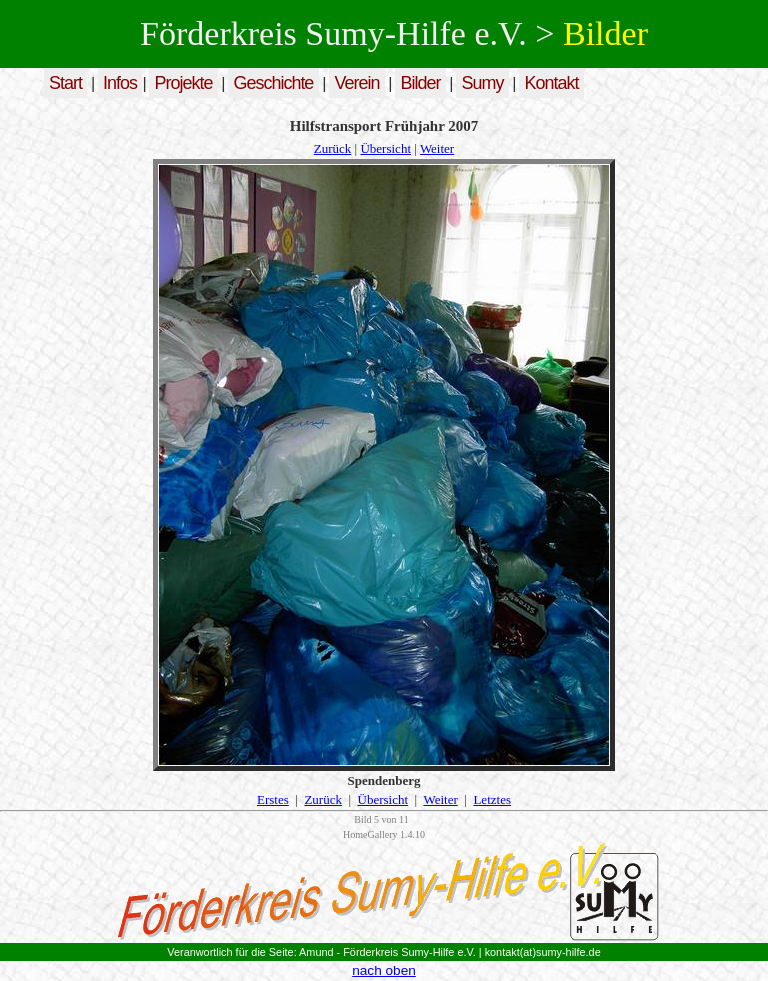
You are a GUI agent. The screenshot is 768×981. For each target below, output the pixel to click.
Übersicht (385, 148)
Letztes (492, 799)
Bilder (420, 83)
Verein (356, 83)
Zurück (333, 148)
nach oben (384, 970)
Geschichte (274, 83)
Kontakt (552, 83)
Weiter (437, 148)
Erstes (273, 799)
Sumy (483, 83)
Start (65, 83)
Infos (120, 83)
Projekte (184, 83)
